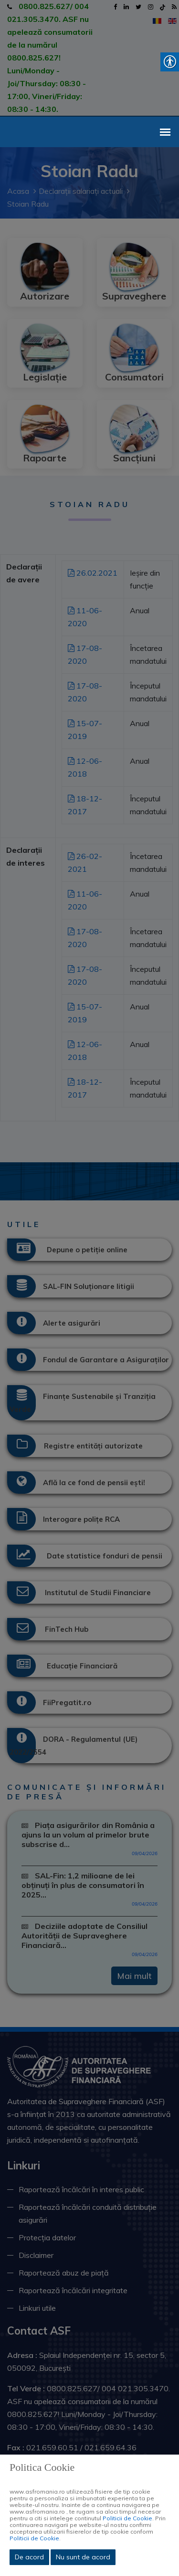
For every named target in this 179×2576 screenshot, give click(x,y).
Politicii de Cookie (127, 2518)
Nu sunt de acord (83, 2557)
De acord (29, 2557)
